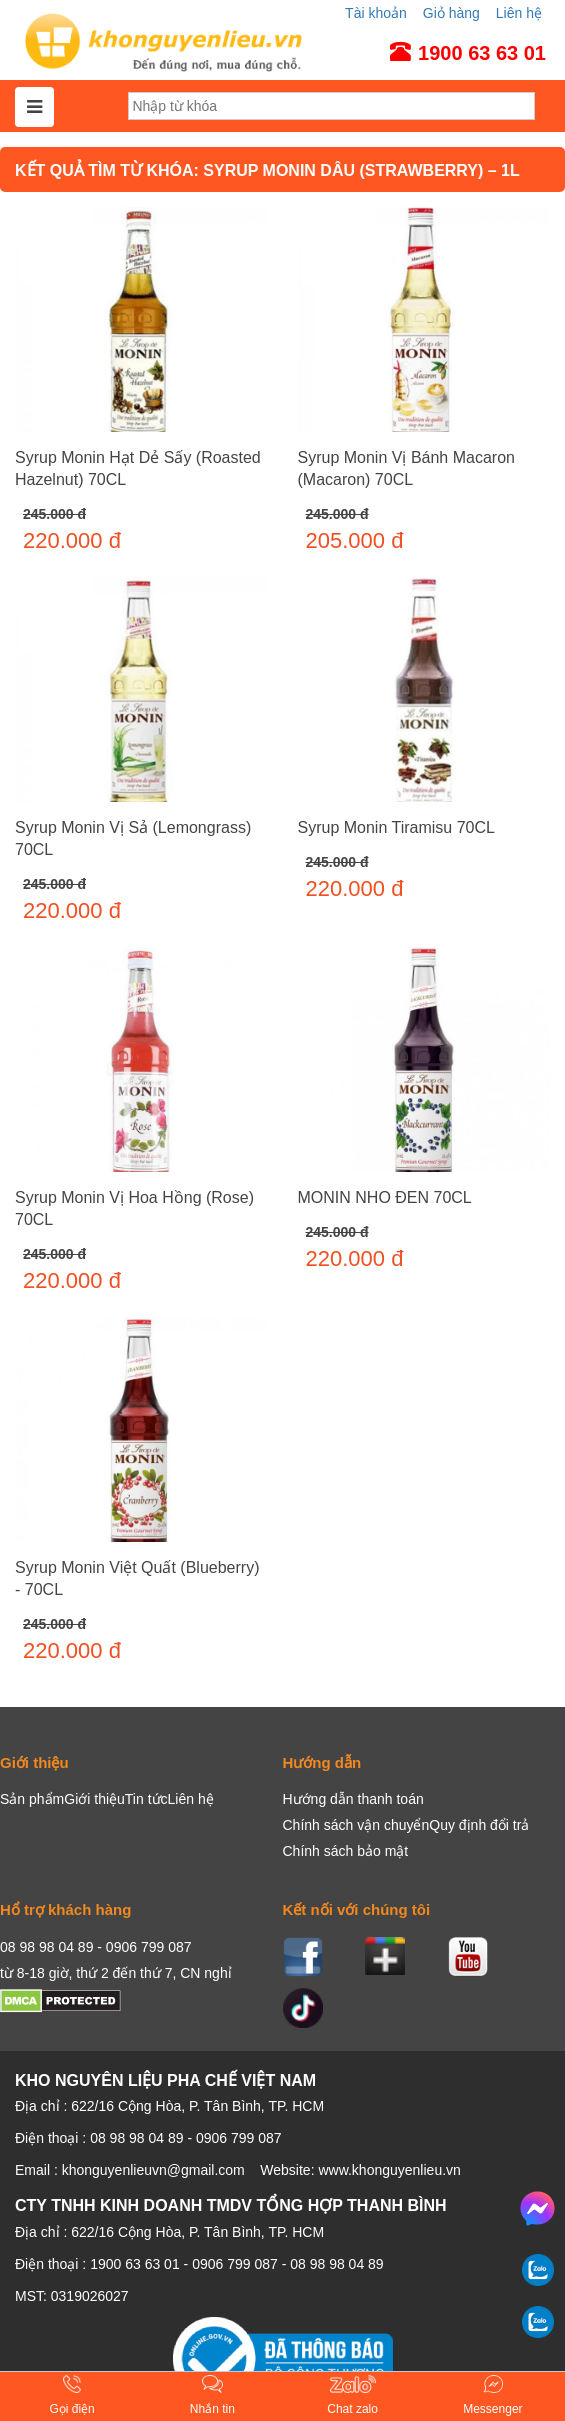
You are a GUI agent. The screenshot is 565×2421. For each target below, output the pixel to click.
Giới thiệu (94, 1799)
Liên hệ (519, 13)
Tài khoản (376, 13)
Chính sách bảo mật (346, 1851)
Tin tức (146, 1799)
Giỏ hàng (451, 13)
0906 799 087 (235, 2264)
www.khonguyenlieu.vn (389, 2170)
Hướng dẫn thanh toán (353, 1799)
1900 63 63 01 (135, 2264)
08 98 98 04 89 (336, 2264)
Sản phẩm (32, 1799)
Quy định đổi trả (479, 1825)
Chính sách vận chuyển (356, 1825)
